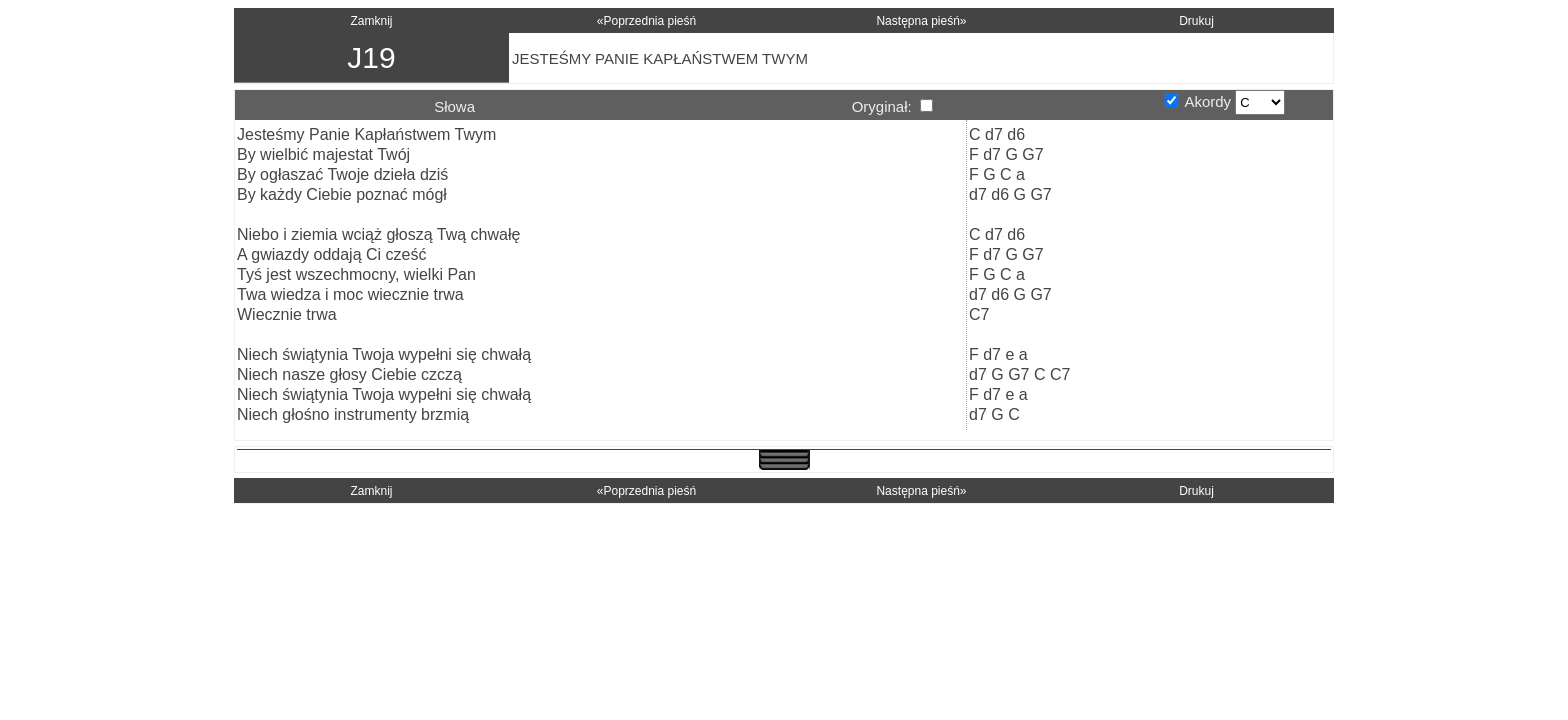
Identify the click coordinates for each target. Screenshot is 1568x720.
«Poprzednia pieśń (646, 21)
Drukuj (1196, 21)
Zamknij (371, 21)
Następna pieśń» (921, 21)
